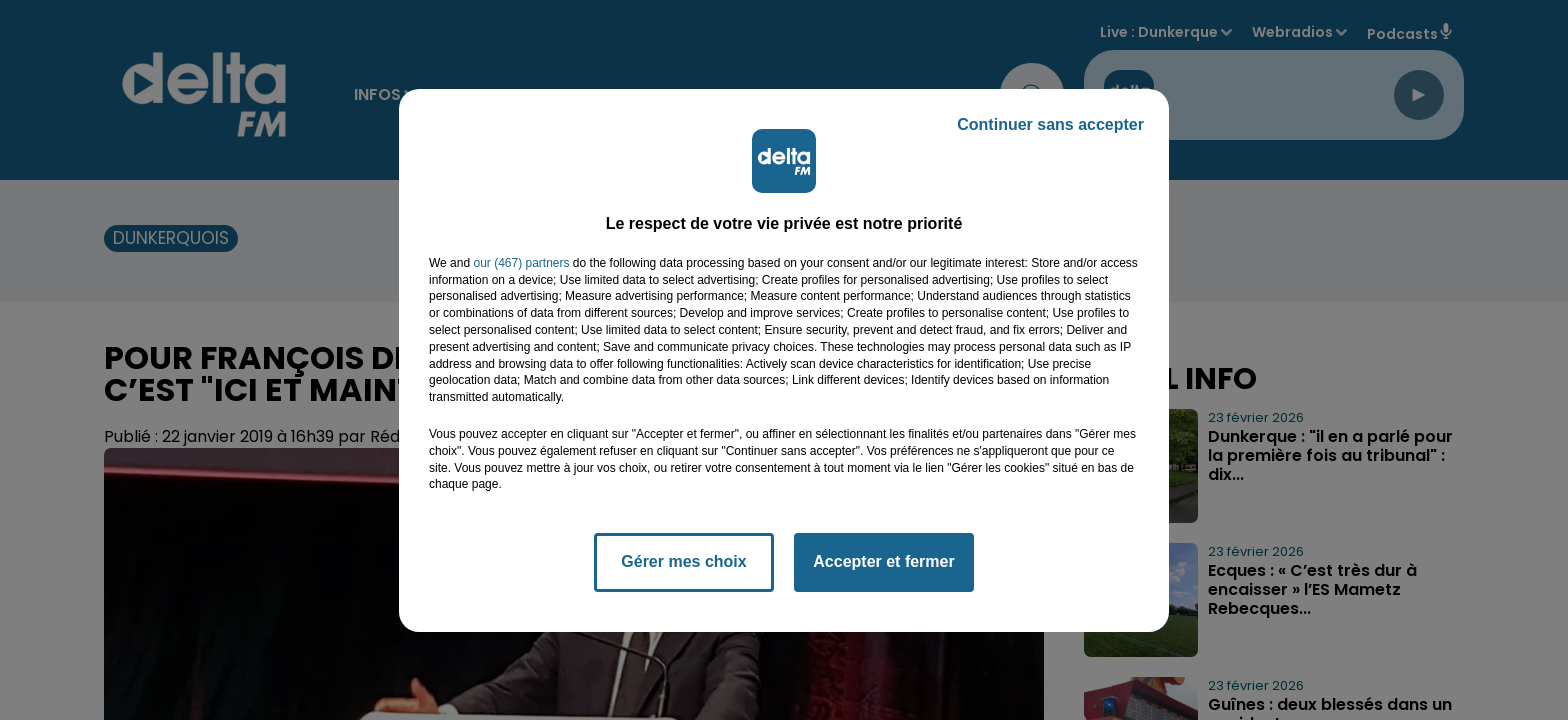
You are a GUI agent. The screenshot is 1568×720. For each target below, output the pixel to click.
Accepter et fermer (883, 561)
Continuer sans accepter (1050, 124)
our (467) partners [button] (521, 263)
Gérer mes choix (683, 561)
